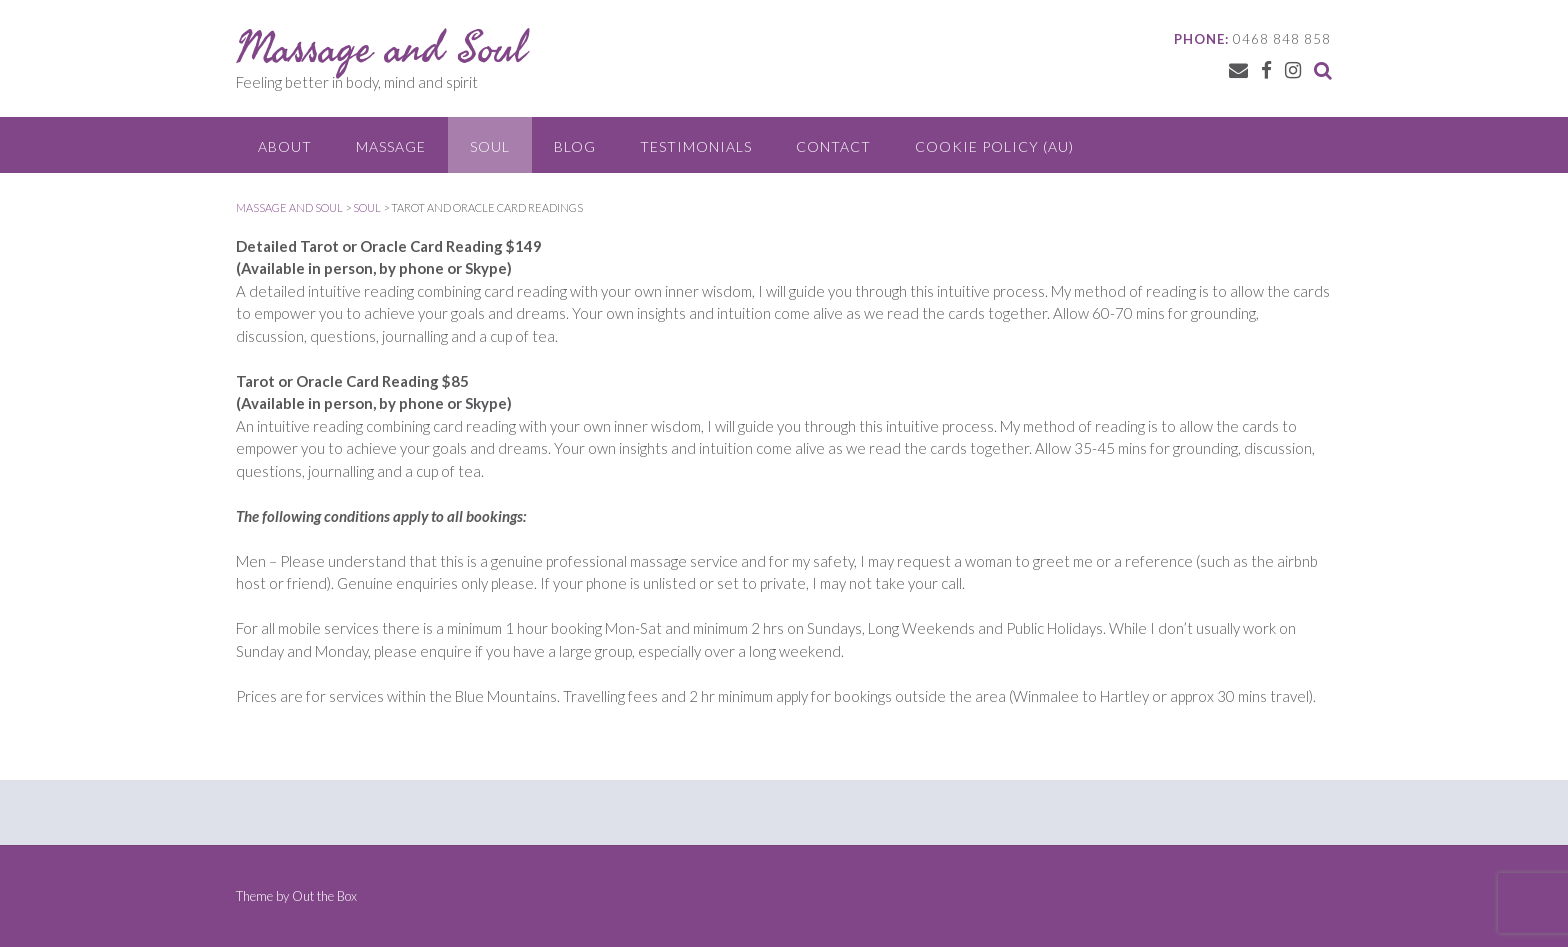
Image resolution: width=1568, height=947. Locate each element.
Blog (575, 146)
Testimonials (696, 146)
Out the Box (324, 896)
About (285, 146)
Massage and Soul (381, 47)
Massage (391, 146)
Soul (490, 146)
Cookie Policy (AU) (994, 146)
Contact (833, 146)
